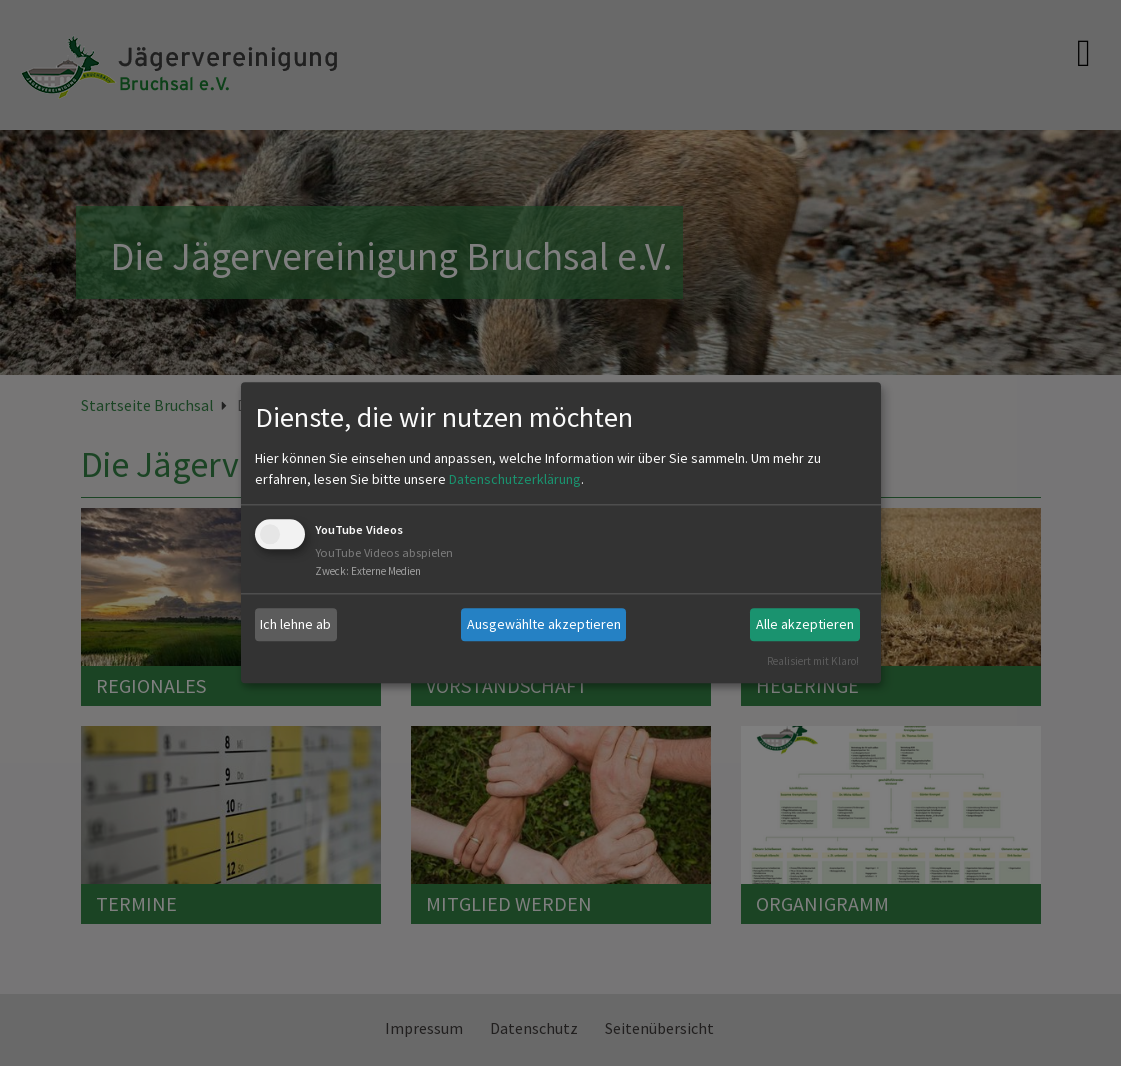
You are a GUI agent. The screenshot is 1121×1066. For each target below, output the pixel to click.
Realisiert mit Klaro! (813, 661)
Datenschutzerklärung (515, 479)
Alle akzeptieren (805, 624)
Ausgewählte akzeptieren (544, 624)
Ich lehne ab (295, 624)
